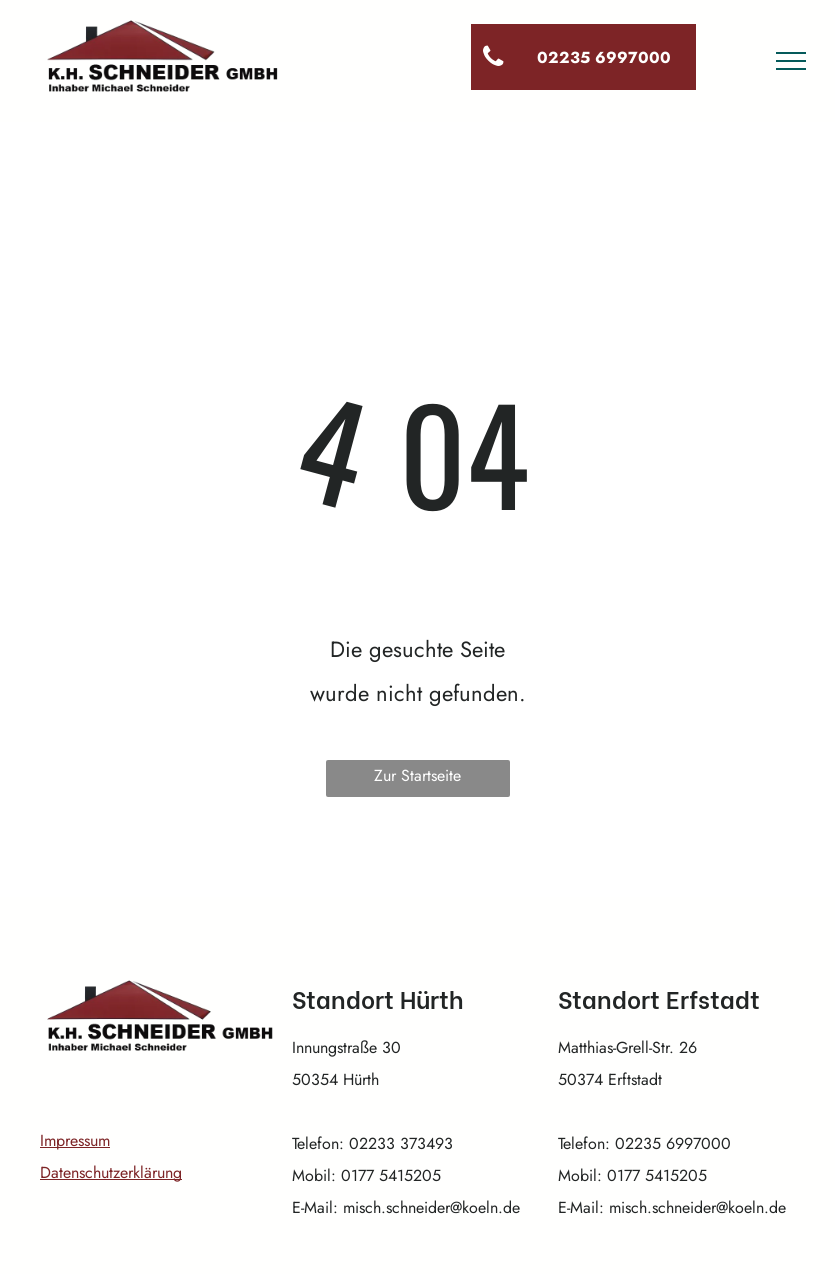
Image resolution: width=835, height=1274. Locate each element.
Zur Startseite (417, 775)
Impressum (75, 1140)
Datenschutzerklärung (111, 1172)
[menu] (791, 61)
